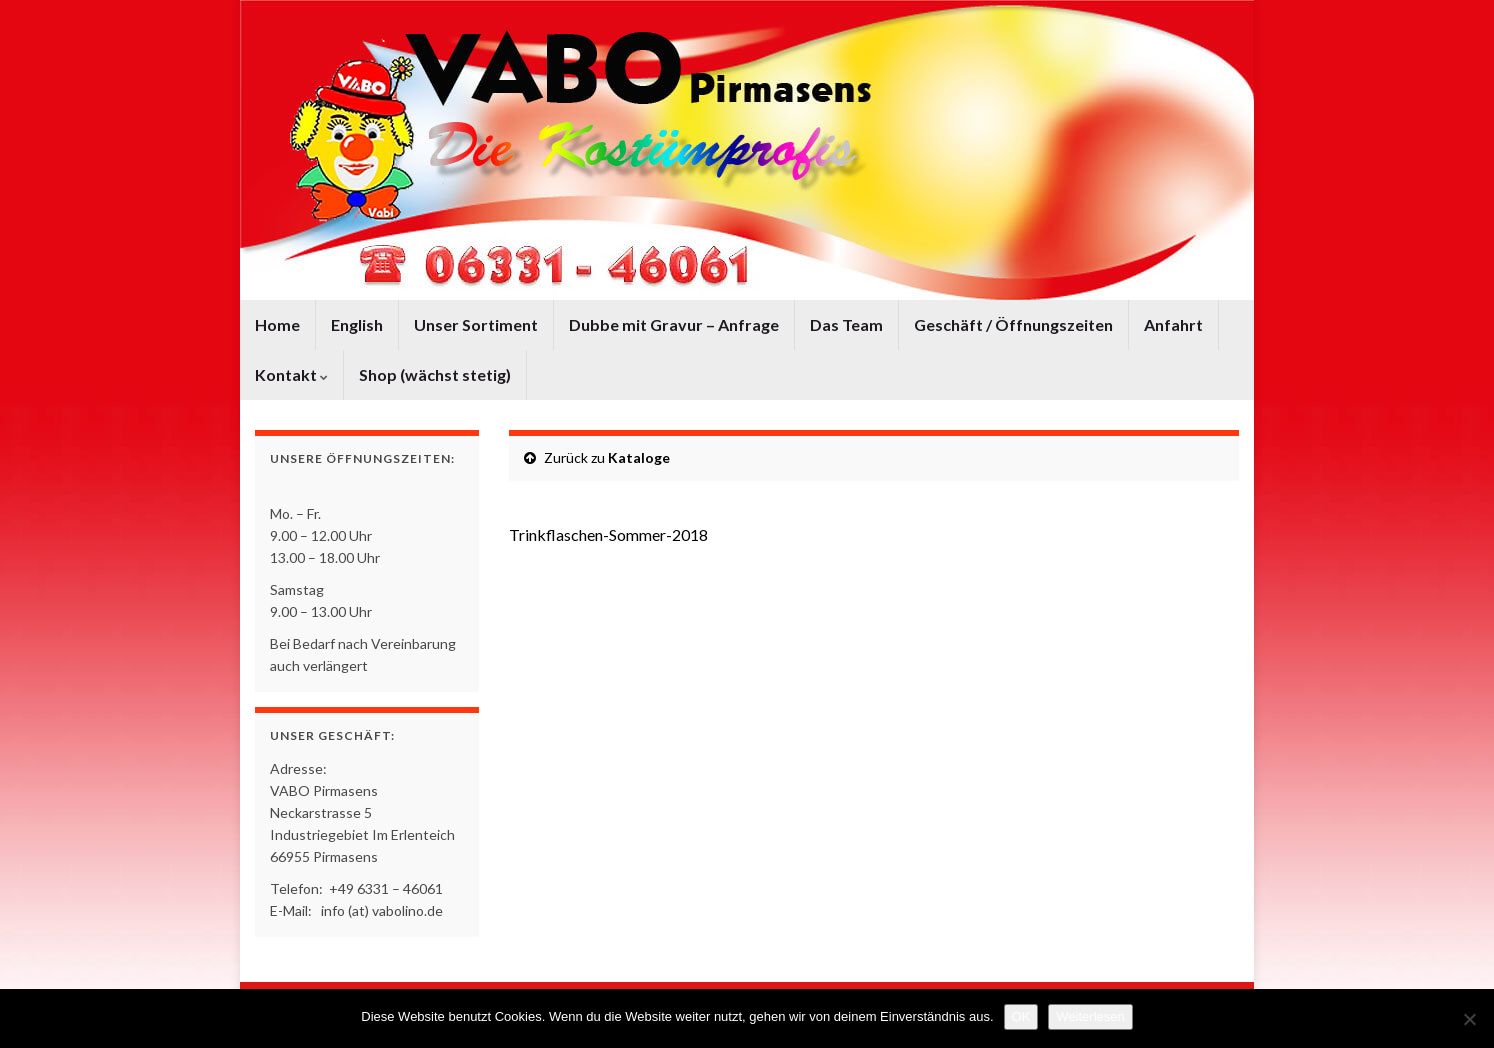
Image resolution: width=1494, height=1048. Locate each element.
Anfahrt (1173, 324)
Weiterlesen (1090, 1016)
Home (277, 324)
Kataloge (639, 457)
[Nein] (1469, 1019)
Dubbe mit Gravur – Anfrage (674, 324)
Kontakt (291, 374)
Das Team (846, 324)
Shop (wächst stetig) (435, 374)
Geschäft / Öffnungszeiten (1013, 324)
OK (1021, 1016)
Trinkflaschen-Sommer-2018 (608, 534)
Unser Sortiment (476, 324)
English (357, 324)
